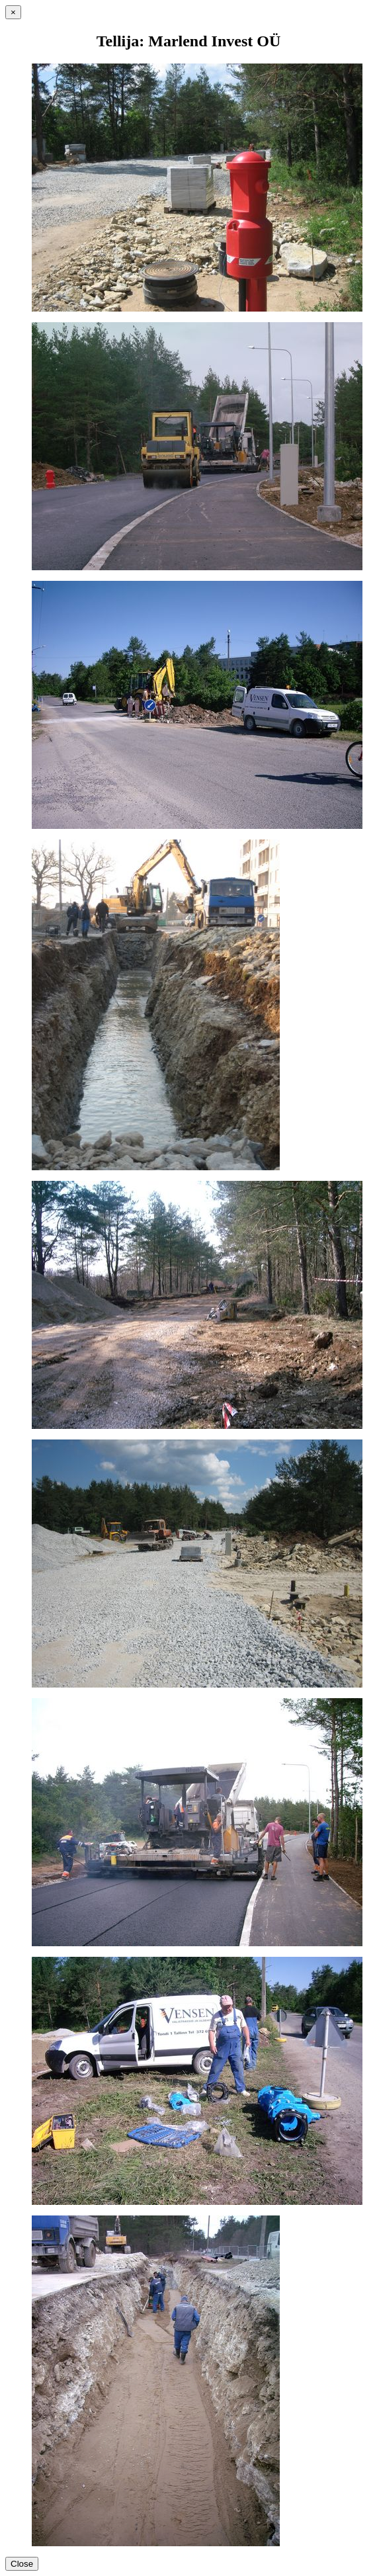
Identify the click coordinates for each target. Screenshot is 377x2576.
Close (22, 2564)
